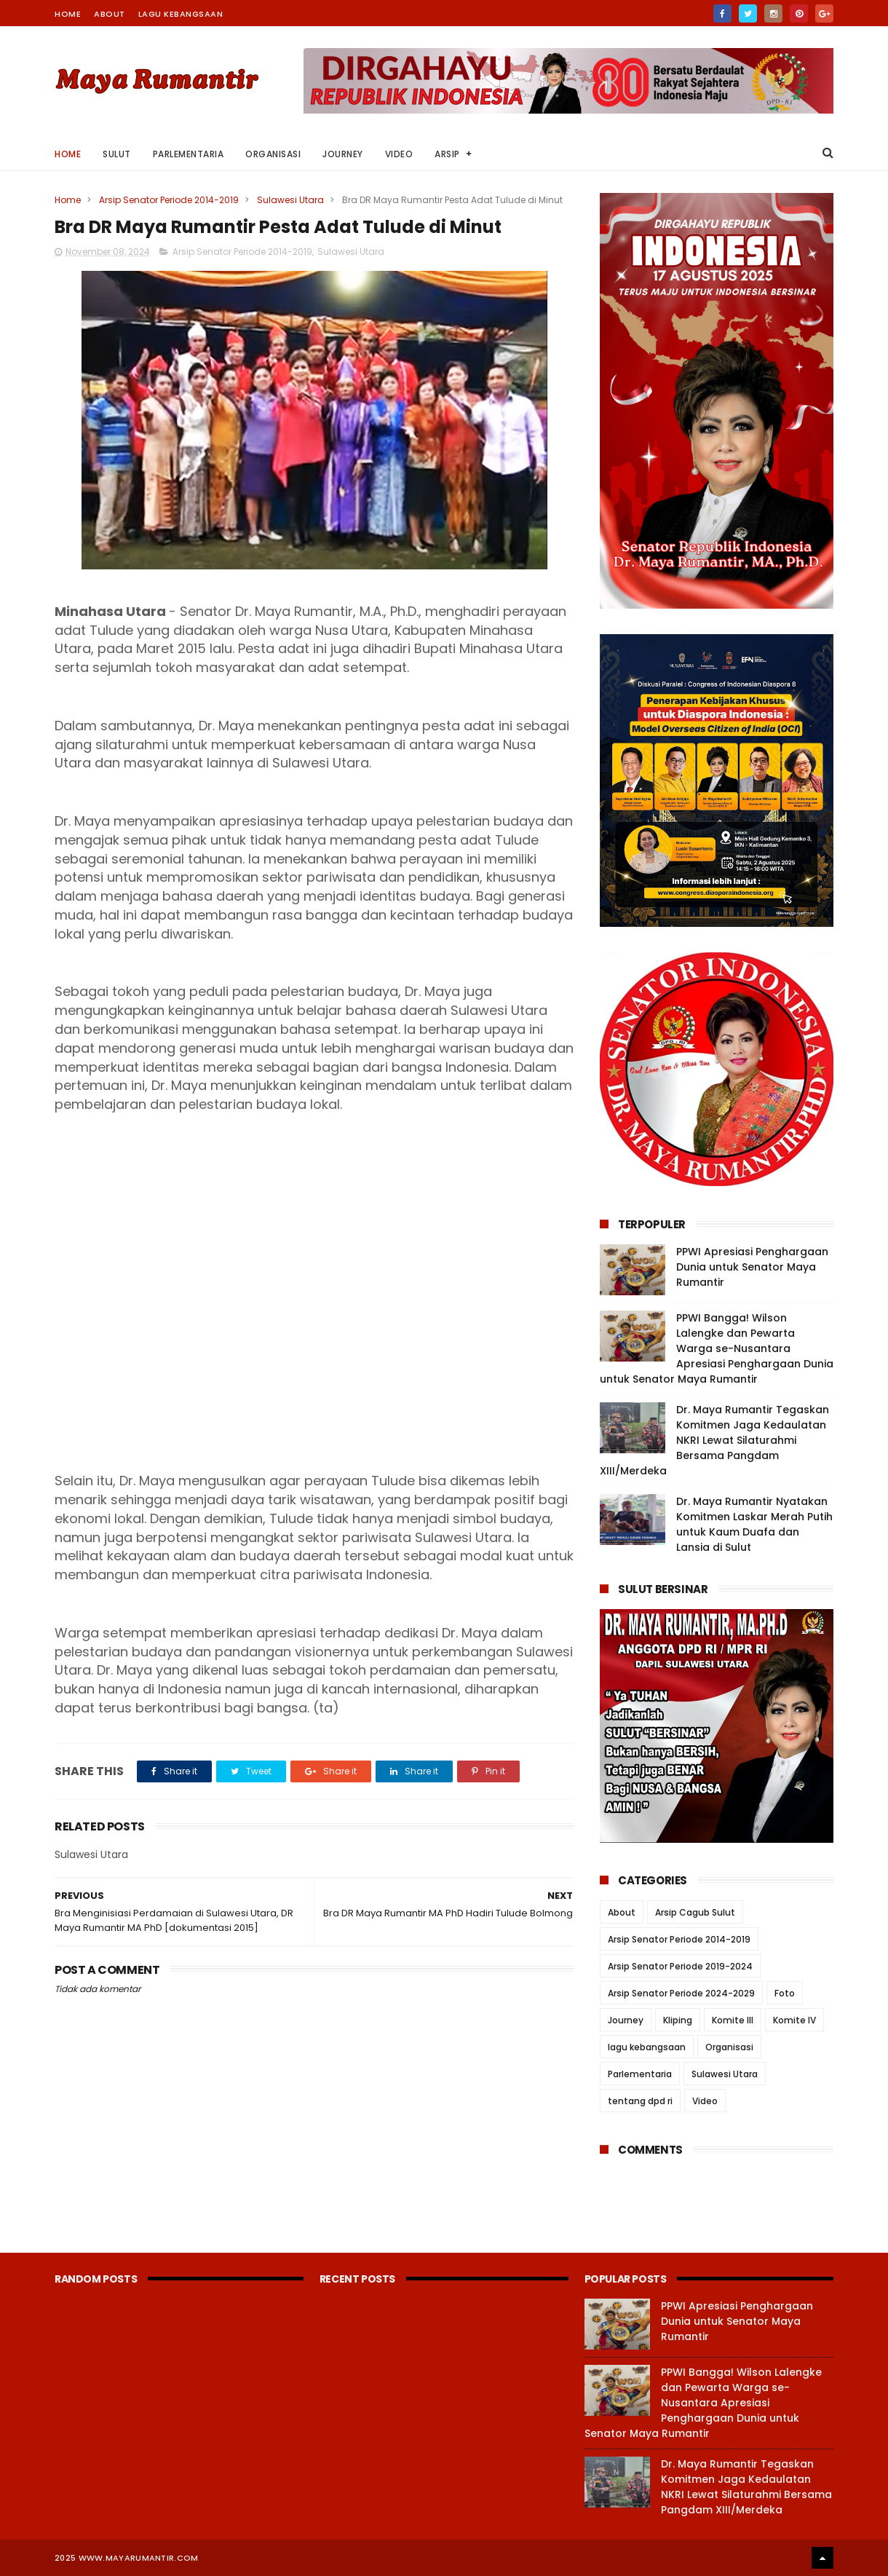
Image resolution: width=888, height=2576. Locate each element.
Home (68, 14)
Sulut (117, 154)
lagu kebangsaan (647, 2047)
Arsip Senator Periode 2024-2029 (681, 1993)
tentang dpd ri (640, 2101)
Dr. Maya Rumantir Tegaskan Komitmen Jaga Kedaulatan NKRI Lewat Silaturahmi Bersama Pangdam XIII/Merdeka (714, 1440)
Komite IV (794, 2020)
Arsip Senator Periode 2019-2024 (680, 1966)
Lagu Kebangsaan (180, 14)
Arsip (447, 154)
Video (399, 154)
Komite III (732, 2020)
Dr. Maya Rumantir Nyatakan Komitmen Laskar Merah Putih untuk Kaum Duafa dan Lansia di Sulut (754, 1524)
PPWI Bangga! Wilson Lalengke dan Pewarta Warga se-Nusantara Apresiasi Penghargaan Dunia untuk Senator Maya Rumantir (716, 1348)
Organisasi (273, 154)
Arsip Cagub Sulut (695, 1912)
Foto (784, 1993)
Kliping (677, 2020)
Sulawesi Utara (290, 200)
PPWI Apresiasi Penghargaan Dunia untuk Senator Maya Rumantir (752, 1266)
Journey (342, 154)
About (109, 14)
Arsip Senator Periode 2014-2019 (169, 200)
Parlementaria (188, 154)
